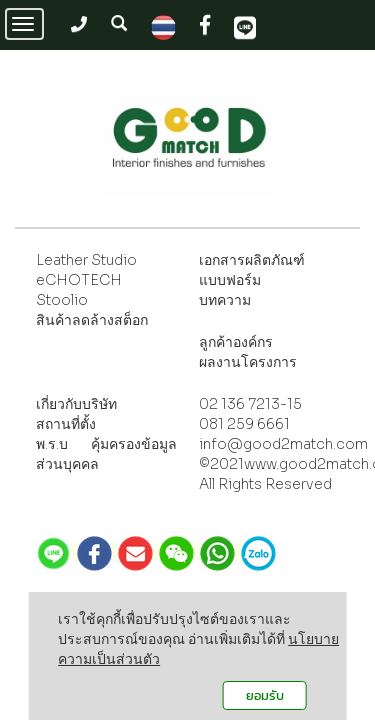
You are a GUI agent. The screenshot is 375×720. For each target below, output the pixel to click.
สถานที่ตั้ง (66, 424)
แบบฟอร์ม (230, 280)
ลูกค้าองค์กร (236, 342)
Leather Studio (86, 260)
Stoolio (62, 300)
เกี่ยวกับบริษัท (76, 404)
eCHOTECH (79, 280)
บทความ (225, 300)
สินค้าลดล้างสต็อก (92, 320)
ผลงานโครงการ (248, 362)
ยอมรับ (265, 695)
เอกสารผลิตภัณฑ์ (252, 260)
